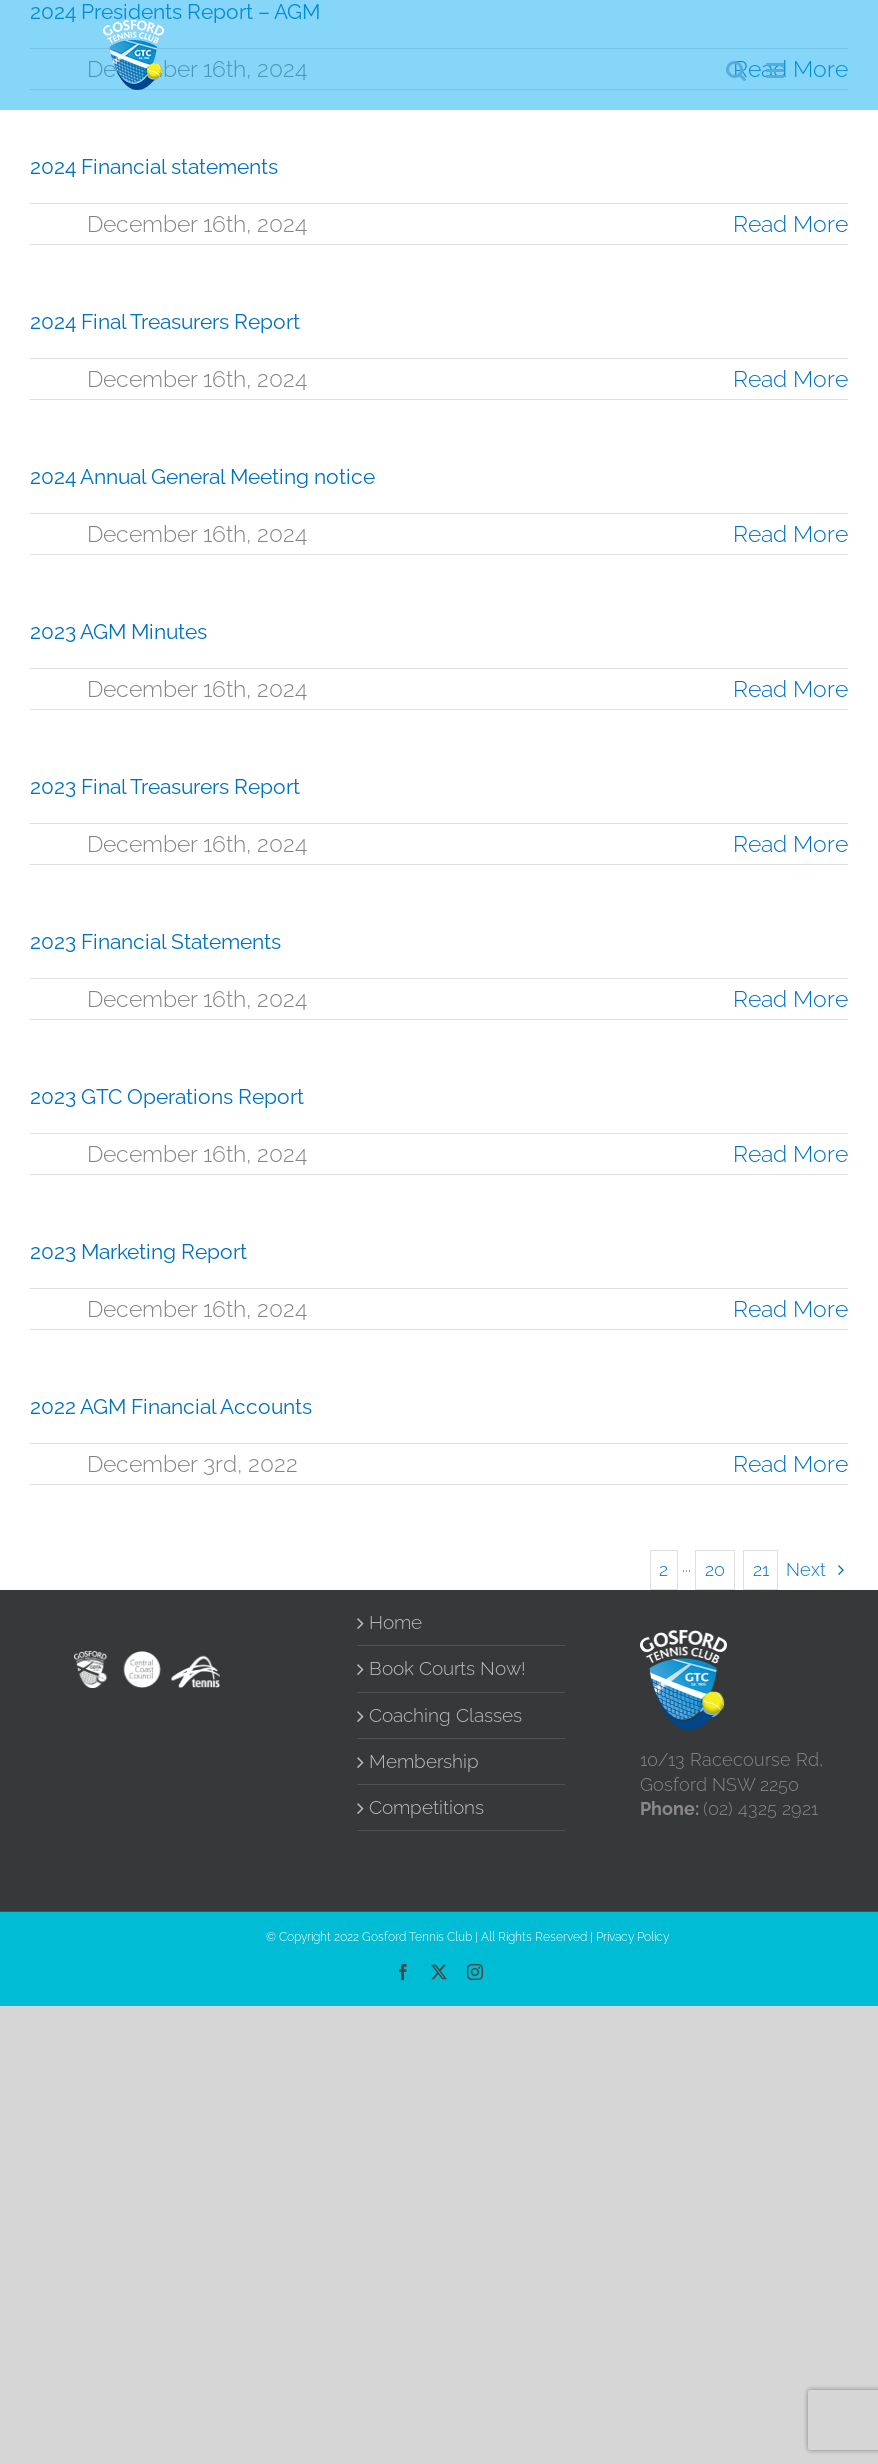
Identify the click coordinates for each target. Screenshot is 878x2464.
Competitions (426, 1807)
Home (395, 1622)
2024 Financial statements (154, 166)
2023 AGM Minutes (118, 631)
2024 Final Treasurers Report (165, 321)
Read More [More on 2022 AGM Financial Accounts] (790, 1463)
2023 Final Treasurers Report (165, 786)
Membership (424, 1761)
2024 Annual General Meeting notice (202, 476)
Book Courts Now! (447, 1668)
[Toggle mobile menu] (776, 70)
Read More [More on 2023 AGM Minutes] (790, 688)
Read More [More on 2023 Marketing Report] (790, 1308)
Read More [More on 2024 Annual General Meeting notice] (790, 533)
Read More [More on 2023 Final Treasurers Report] (790, 843)
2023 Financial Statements (155, 941)
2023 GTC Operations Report (167, 1096)
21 (761, 1569)
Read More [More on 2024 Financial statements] (790, 223)
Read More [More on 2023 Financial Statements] (790, 998)
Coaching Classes (445, 1715)
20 (715, 1569)
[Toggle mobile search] (736, 70)
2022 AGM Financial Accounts (171, 1406)
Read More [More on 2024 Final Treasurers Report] (790, 378)
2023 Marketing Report (138, 1251)
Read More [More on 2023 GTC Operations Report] (790, 1153)
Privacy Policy (632, 1937)
